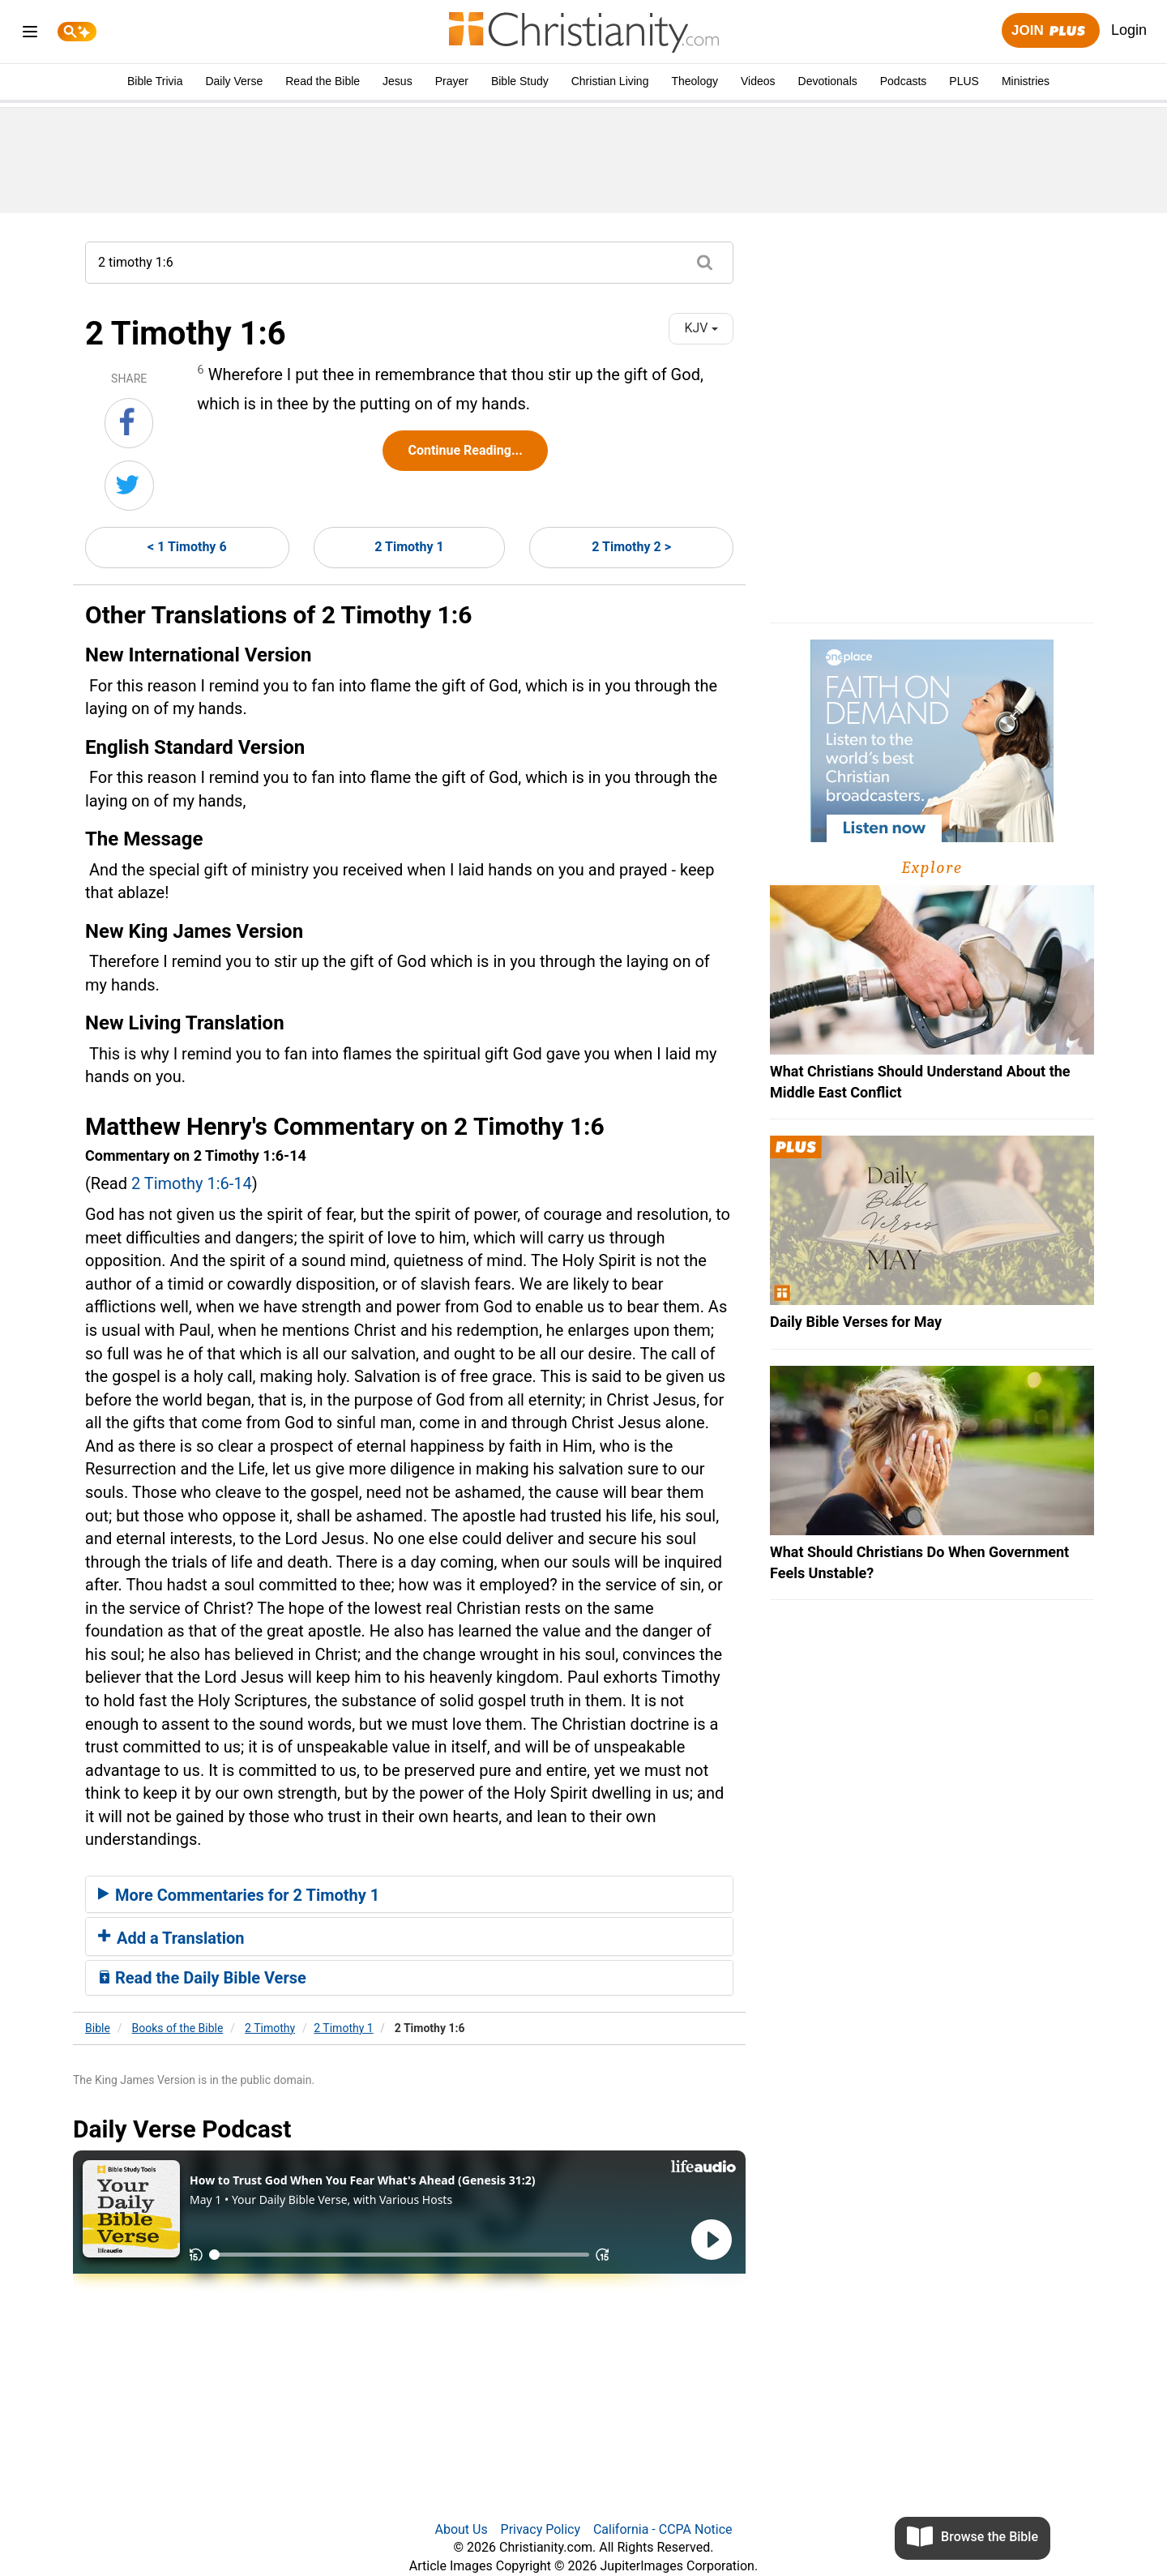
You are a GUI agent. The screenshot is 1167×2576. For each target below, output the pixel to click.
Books (178, 2028)
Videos (758, 81)
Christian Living (610, 81)
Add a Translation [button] (171, 1938)
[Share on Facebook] (129, 423)
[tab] (409, 1894)
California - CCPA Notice (663, 2529)
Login (1129, 30)
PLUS (964, 81)
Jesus (398, 81)
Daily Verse (234, 81)
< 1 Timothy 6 (187, 546)
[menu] (30, 34)
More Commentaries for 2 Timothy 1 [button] (238, 1895)
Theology (694, 81)
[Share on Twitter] (129, 485)
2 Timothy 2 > (631, 546)
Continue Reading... (465, 450)
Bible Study (520, 81)
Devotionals (827, 81)
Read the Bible (322, 81)
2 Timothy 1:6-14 (191, 1183)
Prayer (451, 81)
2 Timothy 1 (408, 546)
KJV (700, 328)
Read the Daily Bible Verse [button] (202, 1978)
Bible (97, 2028)
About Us (460, 2529)
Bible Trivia (154, 81)
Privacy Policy (541, 2529)
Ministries (1025, 81)
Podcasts (903, 81)
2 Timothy (270, 2028)
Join (1050, 31)
